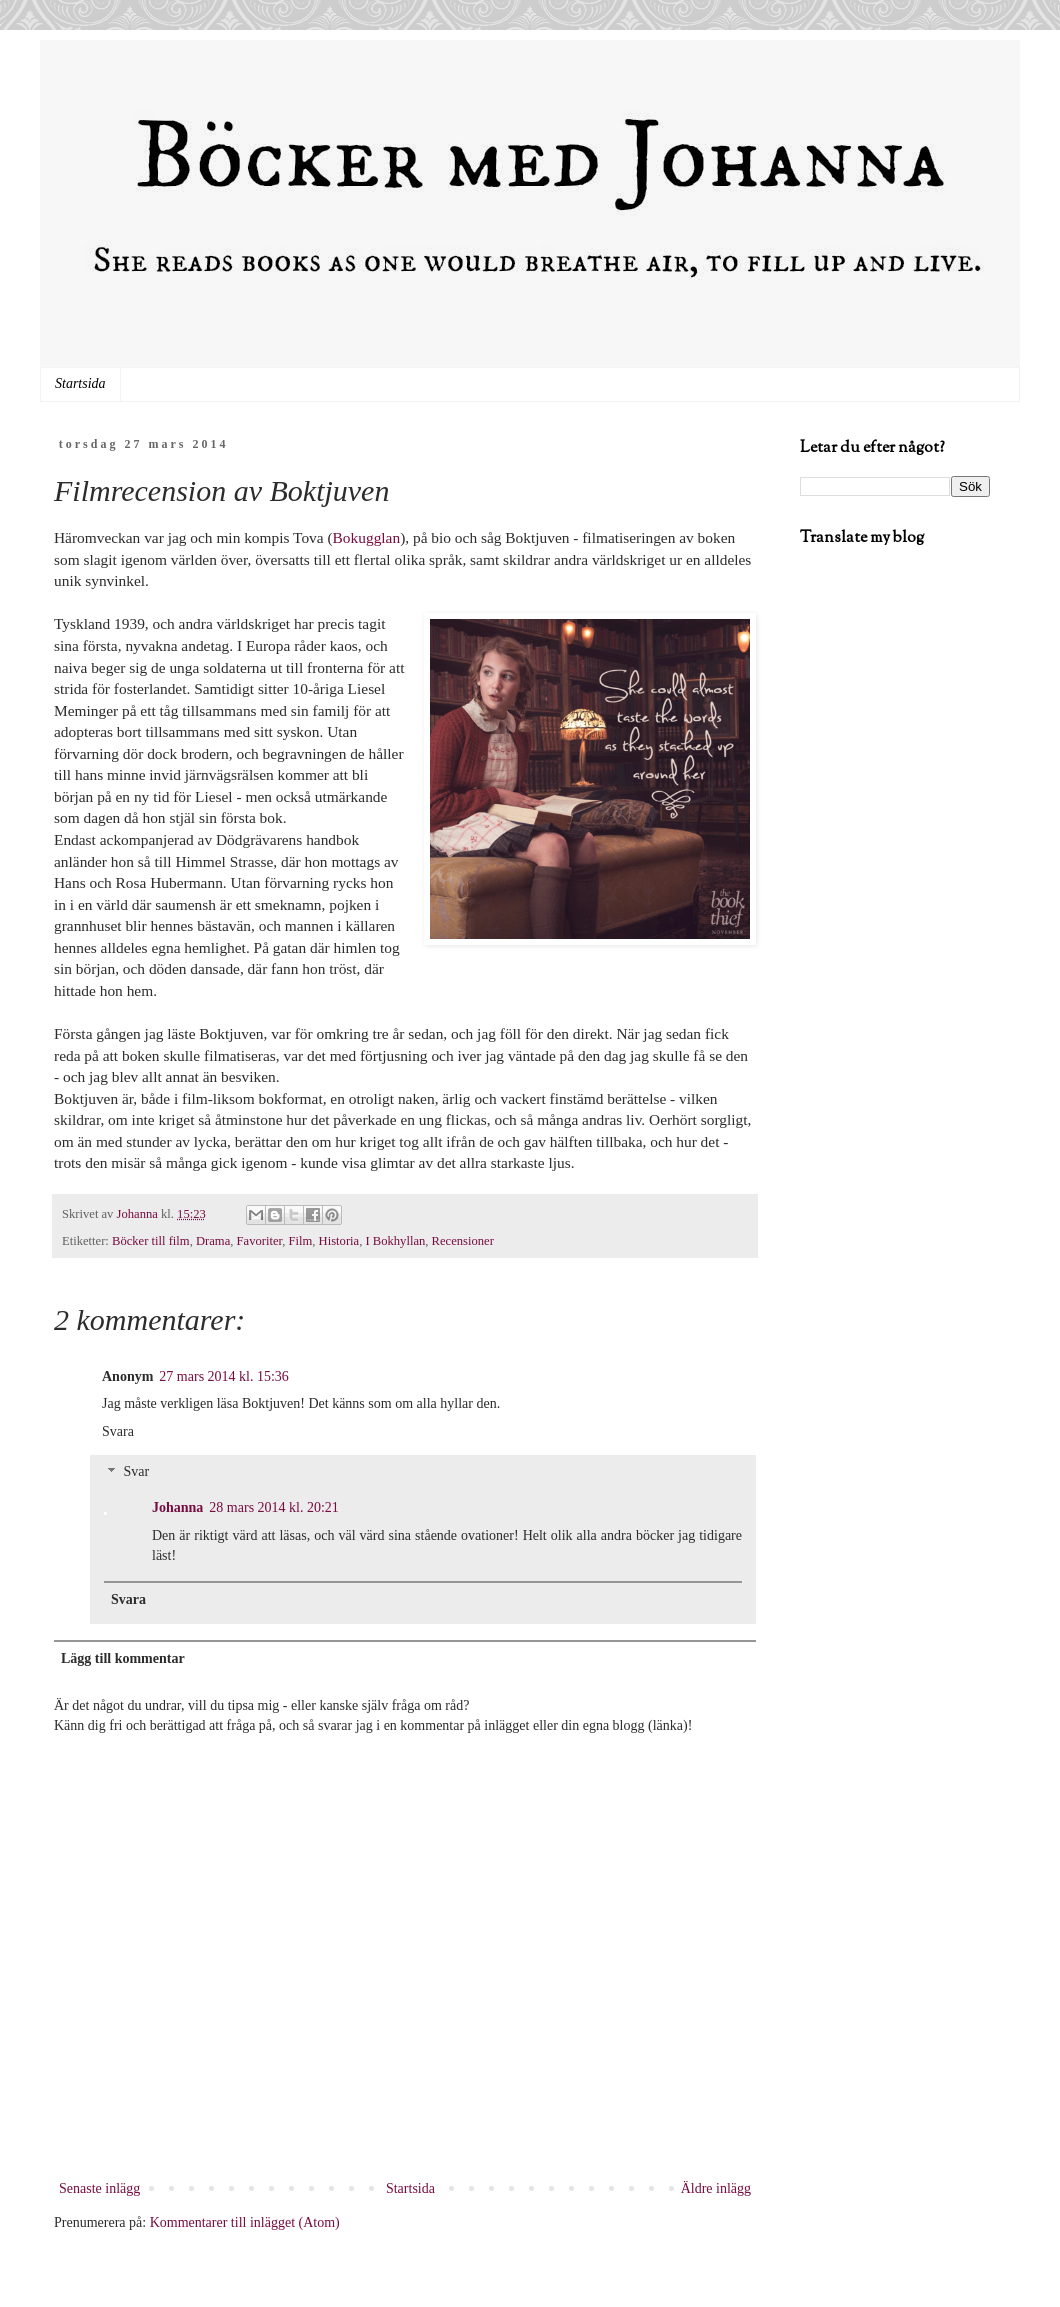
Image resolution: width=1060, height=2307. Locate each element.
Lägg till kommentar (123, 1658)
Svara (118, 1431)
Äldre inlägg (716, 2188)
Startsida (80, 383)
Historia (339, 1241)
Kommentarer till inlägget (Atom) (245, 2222)
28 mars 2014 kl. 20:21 (274, 1507)
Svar (136, 1472)
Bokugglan (367, 537)
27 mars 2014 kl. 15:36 (224, 1376)
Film (301, 1241)
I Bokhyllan (395, 1241)
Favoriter (260, 1241)
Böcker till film (151, 1241)
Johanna (177, 1507)
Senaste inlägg (99, 2188)
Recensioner (463, 1241)
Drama (213, 1241)
